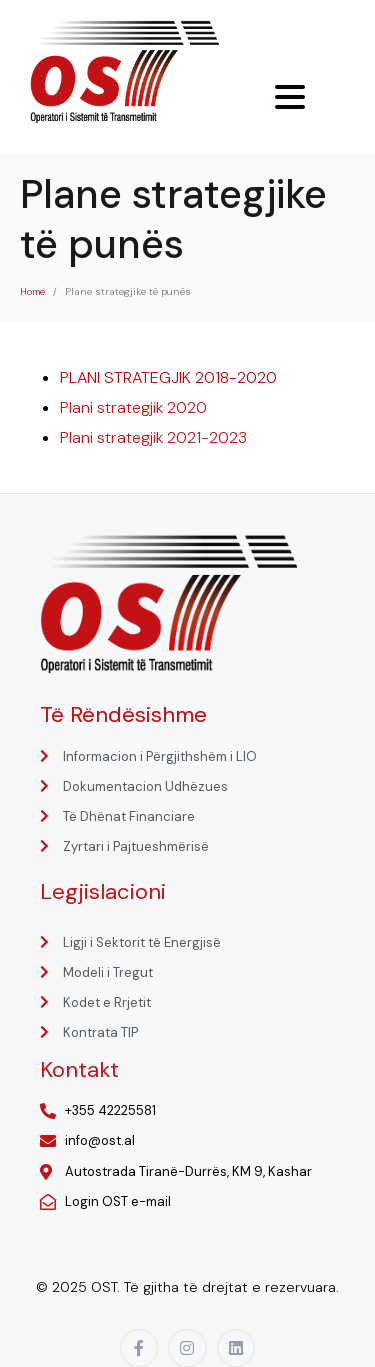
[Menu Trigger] (290, 97)
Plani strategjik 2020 (133, 407)
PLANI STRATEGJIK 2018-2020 (168, 377)
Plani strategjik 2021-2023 (153, 437)
